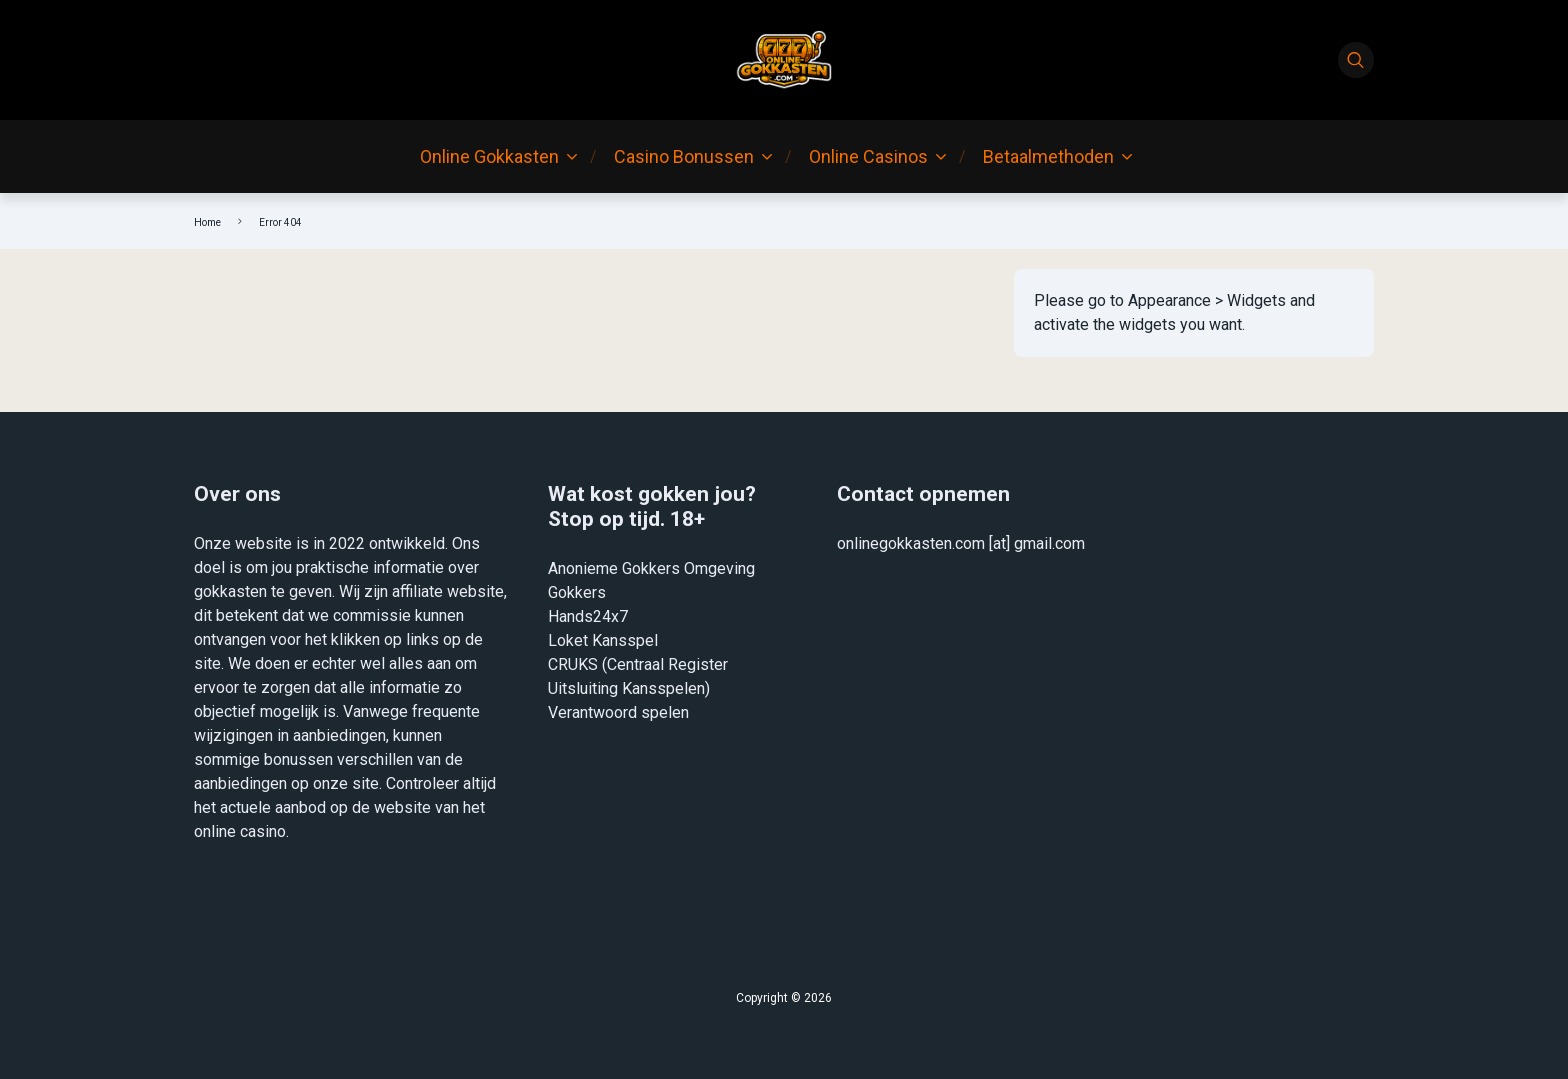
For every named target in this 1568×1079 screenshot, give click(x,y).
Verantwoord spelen (618, 712)
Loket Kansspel (603, 640)
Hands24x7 (588, 616)
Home (207, 222)
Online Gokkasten (489, 156)
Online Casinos (868, 156)
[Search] (1356, 60)
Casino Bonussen (684, 156)
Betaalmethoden (1048, 156)
